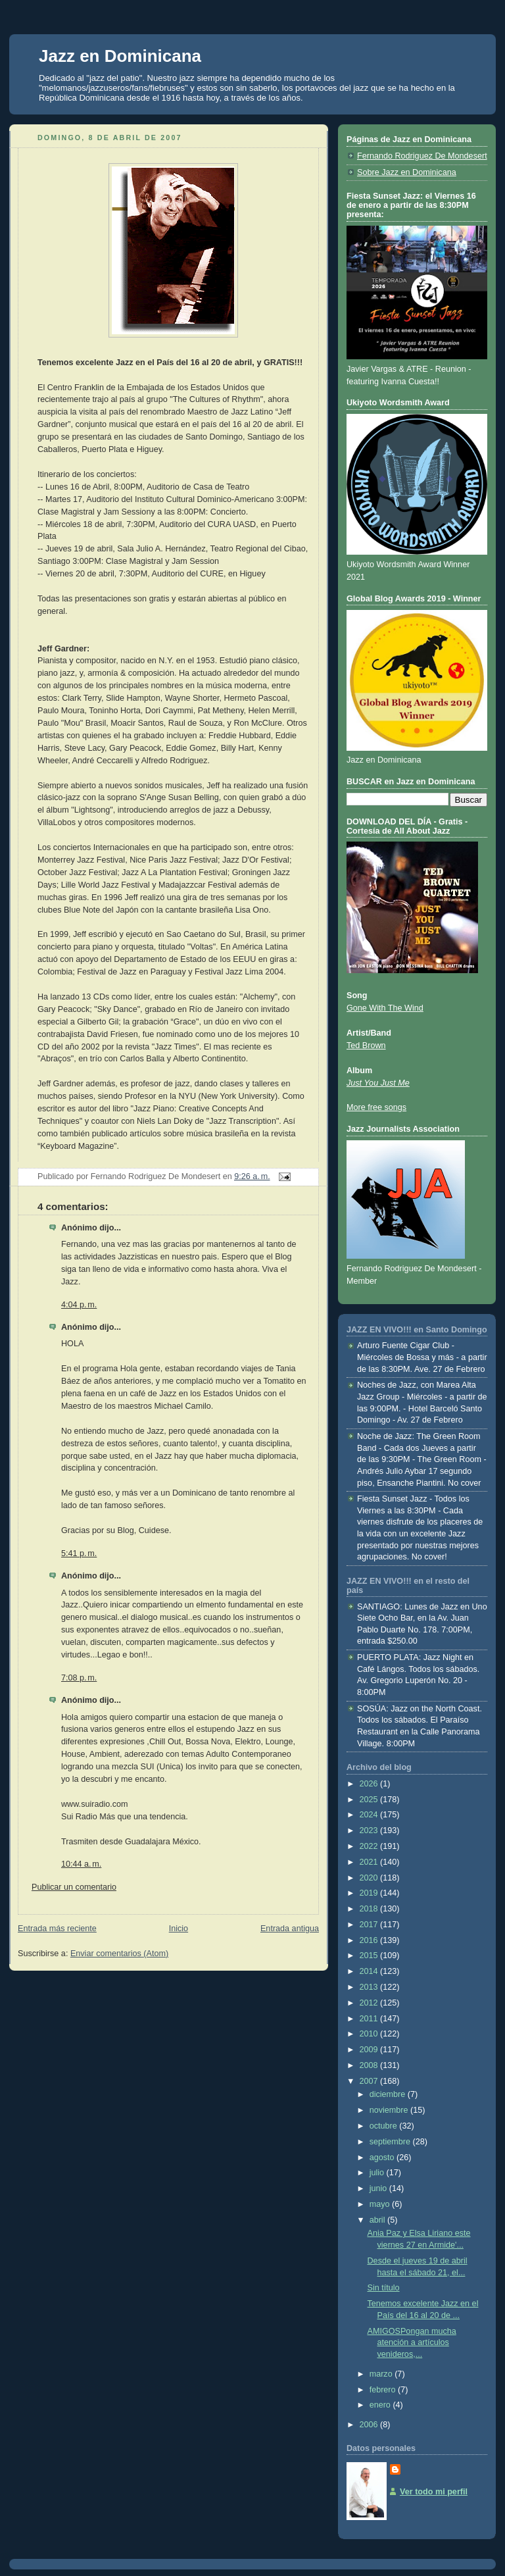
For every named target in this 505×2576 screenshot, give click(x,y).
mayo (381, 2204)
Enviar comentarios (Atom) (119, 1953)
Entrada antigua (289, 1928)
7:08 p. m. (79, 1677)
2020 (370, 1877)
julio (378, 2172)
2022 (370, 1846)
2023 (370, 1830)
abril (378, 2220)
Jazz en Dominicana (120, 56)
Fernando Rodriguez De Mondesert (422, 156)
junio (379, 2188)
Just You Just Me (378, 1083)
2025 (370, 1799)
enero (381, 2405)
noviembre (390, 2110)
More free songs (376, 1107)
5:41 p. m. (79, 1553)
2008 (370, 2065)
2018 (370, 1908)
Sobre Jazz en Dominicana (406, 172)
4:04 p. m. (79, 1304)
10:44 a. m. (81, 1864)
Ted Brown (366, 1045)
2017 (370, 1924)
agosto (383, 2157)
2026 (370, 1783)
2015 (370, 1955)
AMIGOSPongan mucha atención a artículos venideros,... (412, 2343)
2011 (370, 2018)
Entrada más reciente (57, 1928)
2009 (370, 2049)
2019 (370, 1893)
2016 (370, 1940)
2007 (370, 2081)
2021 (370, 1862)
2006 (370, 2424)
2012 (370, 2003)
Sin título (384, 2287)
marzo (382, 2374)
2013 (370, 1987)
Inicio (178, 1928)
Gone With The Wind (385, 1008)
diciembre (389, 2094)
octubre (385, 2126)
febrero (384, 2389)
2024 (370, 1814)
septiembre (391, 2141)
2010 (370, 2033)
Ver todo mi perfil (434, 2491)
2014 (370, 1971)
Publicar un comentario (74, 1887)
